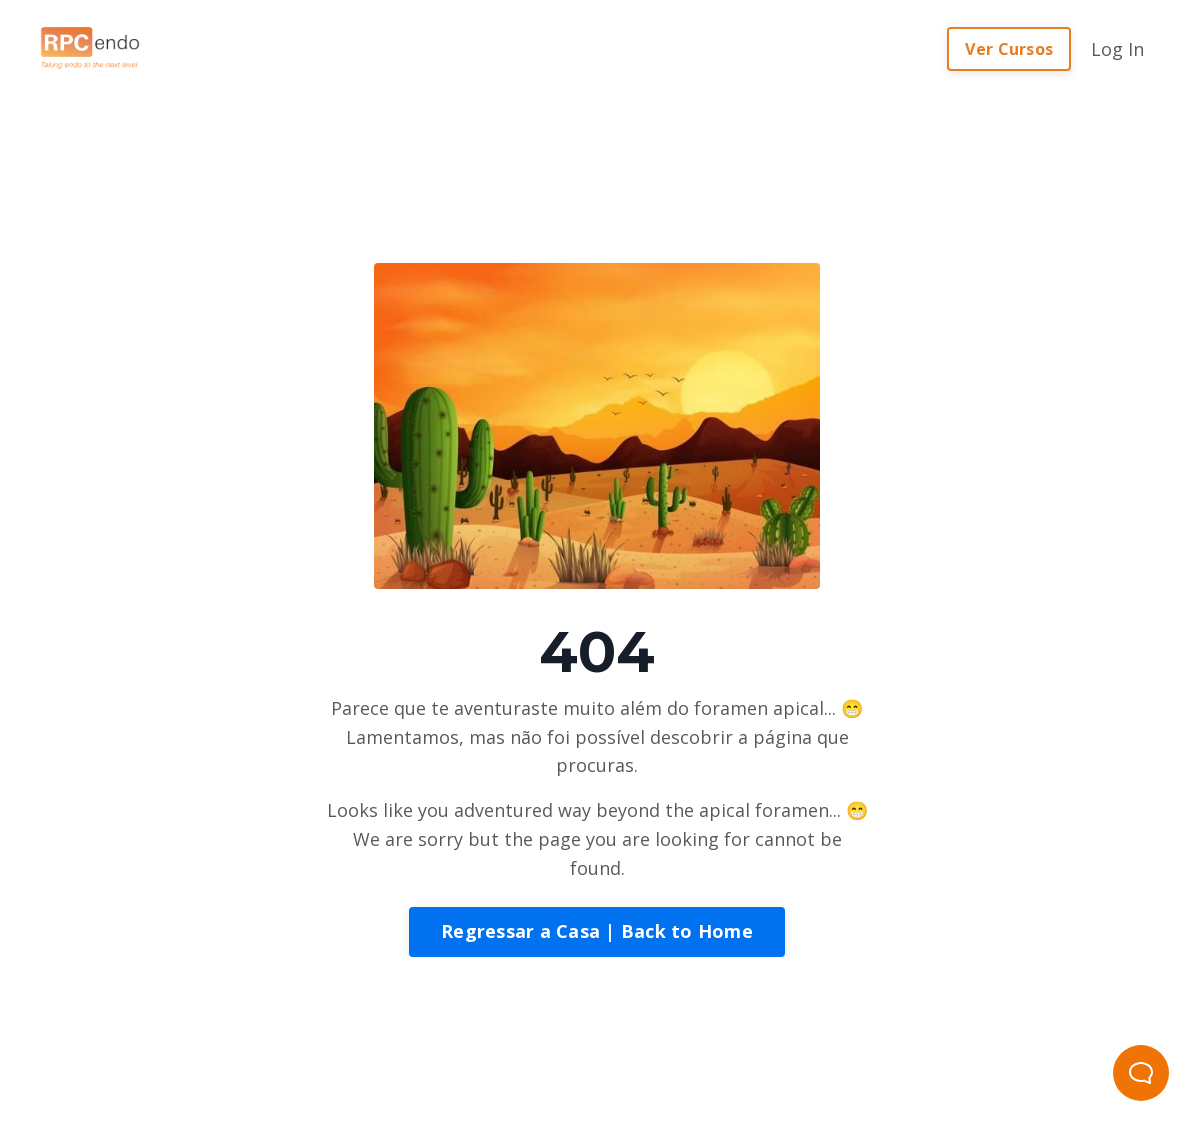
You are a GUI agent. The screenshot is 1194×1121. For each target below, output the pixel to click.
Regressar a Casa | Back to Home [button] (597, 931)
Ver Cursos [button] (1009, 49)
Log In (1117, 49)
